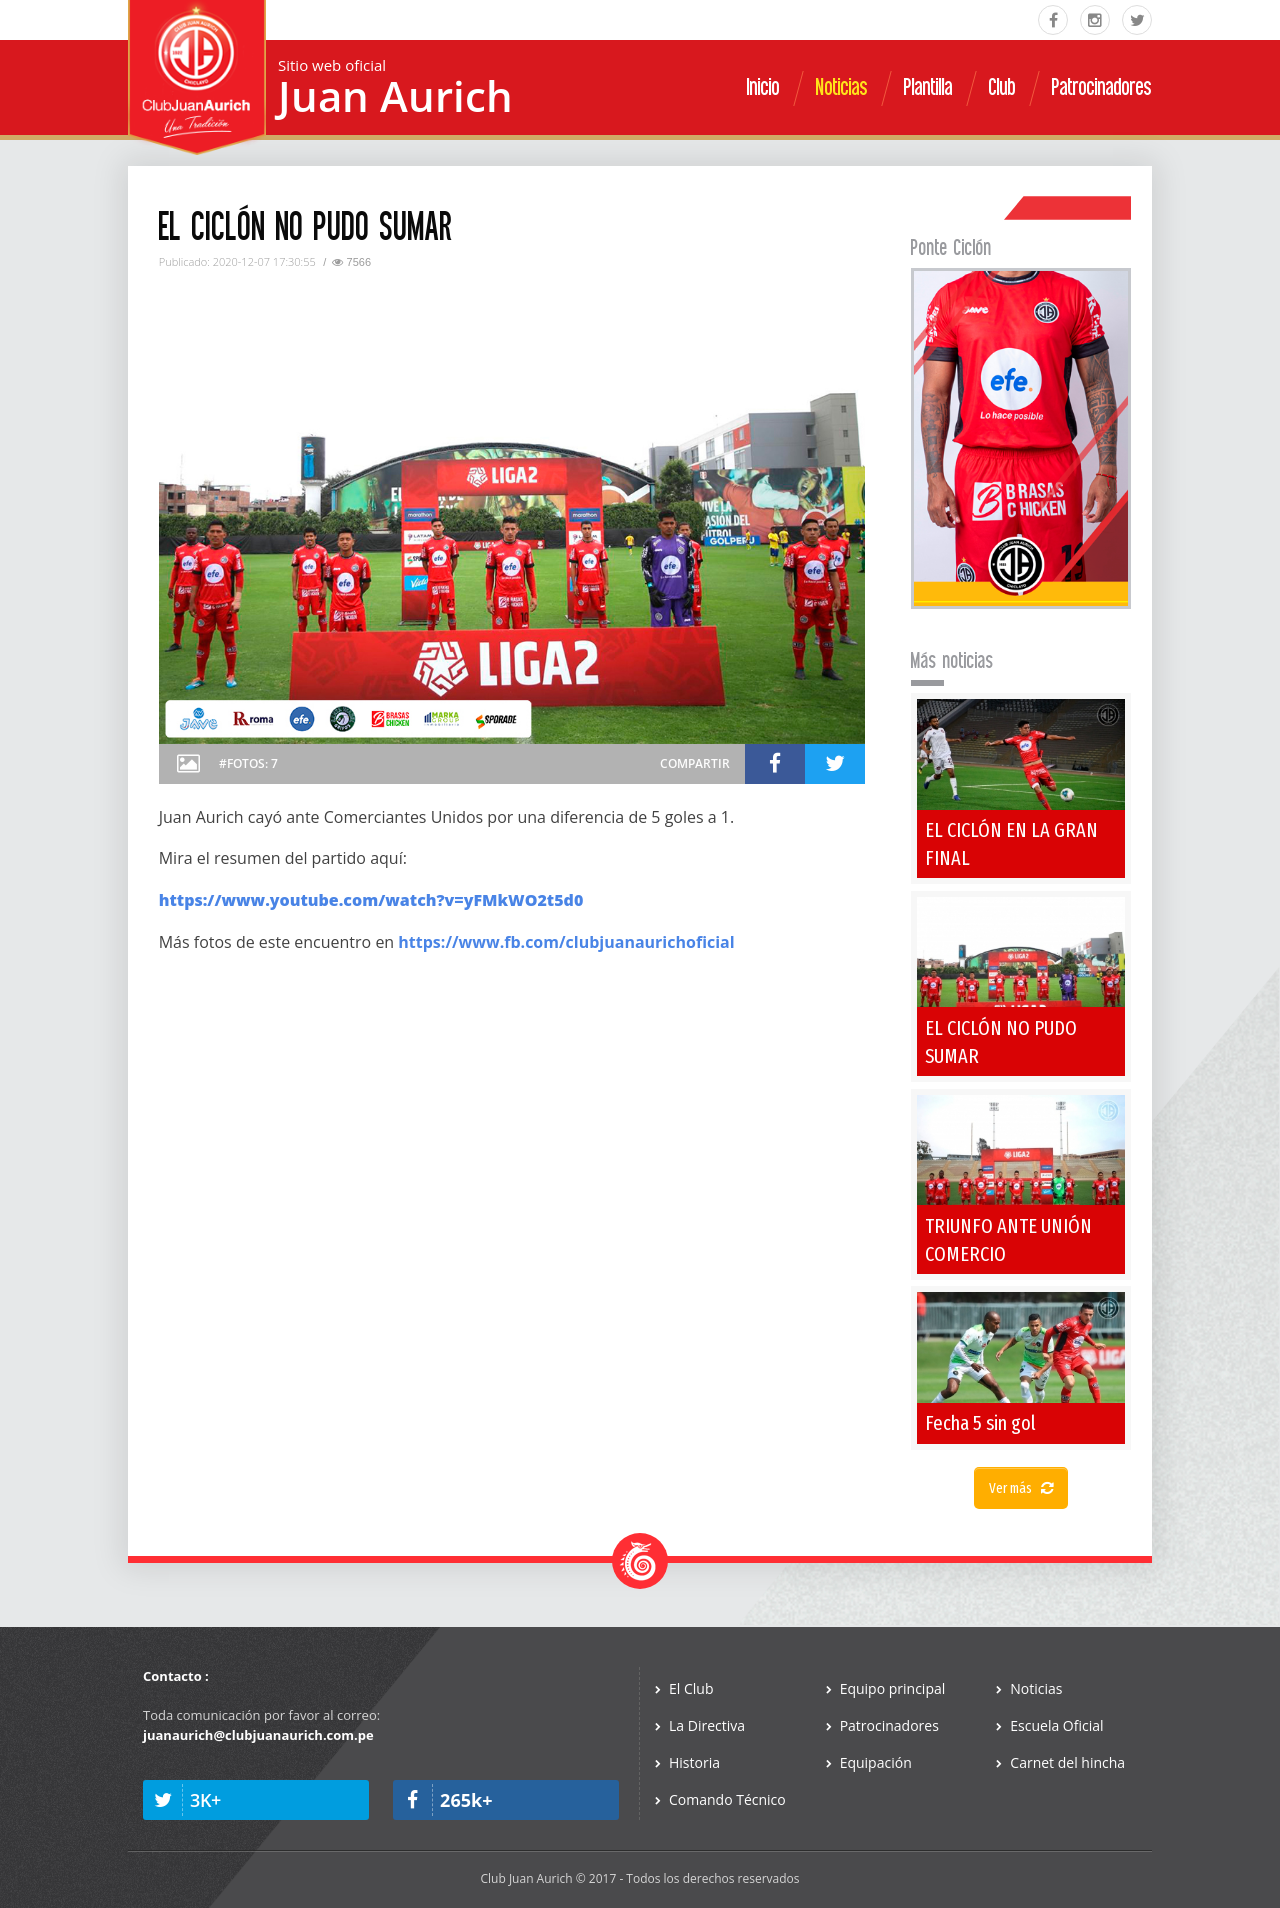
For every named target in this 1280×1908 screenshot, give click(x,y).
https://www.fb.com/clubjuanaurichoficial (566, 942)
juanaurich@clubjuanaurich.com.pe (258, 1735)
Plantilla (928, 87)
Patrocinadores (1102, 87)
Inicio (763, 87)
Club (1002, 87)
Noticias (842, 87)
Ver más (1021, 1488)
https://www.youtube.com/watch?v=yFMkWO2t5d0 (371, 900)
